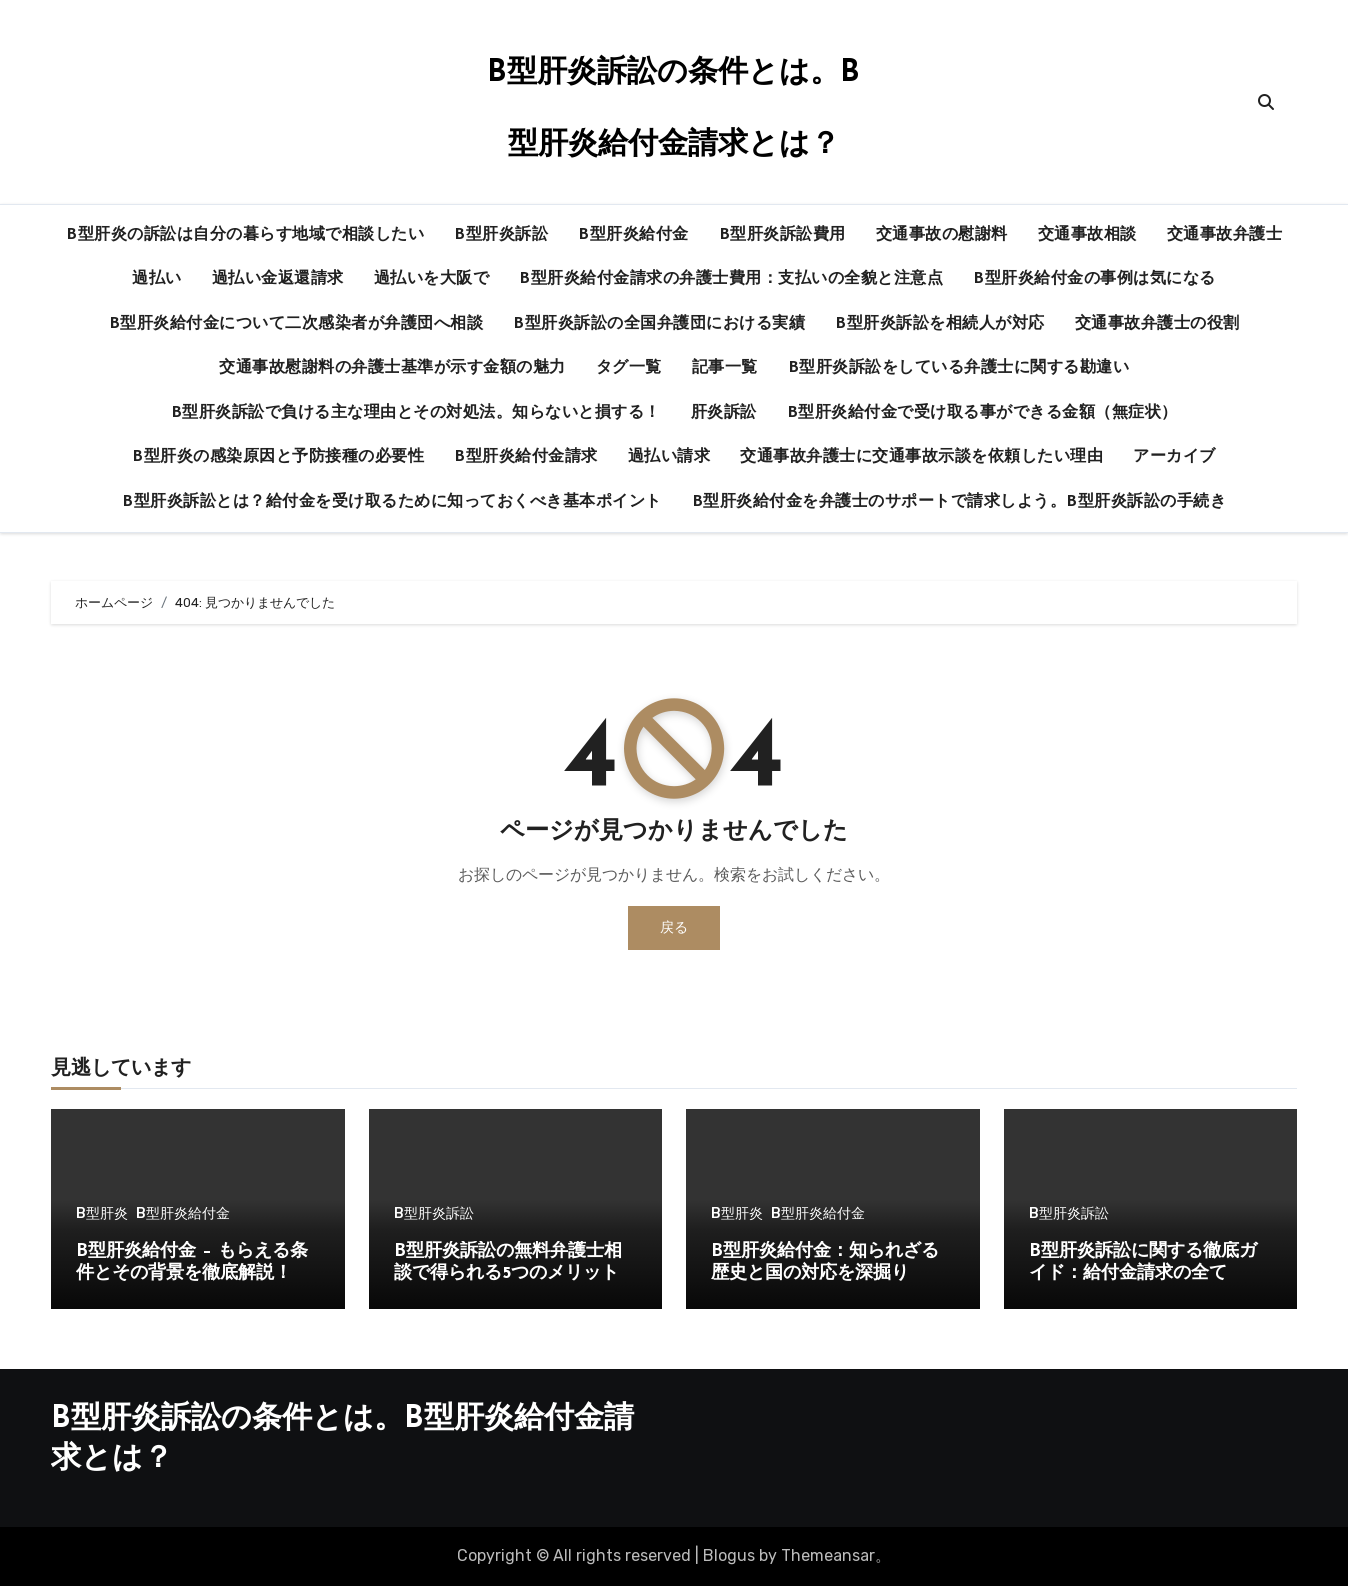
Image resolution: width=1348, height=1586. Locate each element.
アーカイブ (1174, 457)
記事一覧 (725, 368)
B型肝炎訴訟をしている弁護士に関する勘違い (959, 368)
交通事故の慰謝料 (942, 235)
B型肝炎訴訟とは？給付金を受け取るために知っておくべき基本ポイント (392, 502)
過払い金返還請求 (278, 279)
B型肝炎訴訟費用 (782, 235)
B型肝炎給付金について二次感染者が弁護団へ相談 (296, 324)
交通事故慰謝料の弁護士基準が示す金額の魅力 (392, 368)
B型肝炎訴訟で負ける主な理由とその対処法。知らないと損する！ (416, 413)
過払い (157, 279)
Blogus (729, 1555)
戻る (674, 927)
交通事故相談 (1087, 235)
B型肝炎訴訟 (501, 235)
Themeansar (828, 1555)
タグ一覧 (629, 368)
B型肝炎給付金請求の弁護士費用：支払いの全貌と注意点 (731, 279)
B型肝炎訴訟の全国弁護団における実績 (659, 324)
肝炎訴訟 (724, 413)
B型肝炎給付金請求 (526, 457)
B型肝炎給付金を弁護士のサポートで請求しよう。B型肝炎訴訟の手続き (959, 502)
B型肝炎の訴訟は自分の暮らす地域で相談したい (245, 235)
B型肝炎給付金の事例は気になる (1094, 279)
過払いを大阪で (432, 279)
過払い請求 (669, 457)
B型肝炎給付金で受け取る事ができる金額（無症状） (982, 413)
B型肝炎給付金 (633, 235)
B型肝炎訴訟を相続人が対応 (940, 324)
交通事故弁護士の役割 (1157, 324)
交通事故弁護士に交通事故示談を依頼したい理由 (921, 457)
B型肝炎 (102, 1214)
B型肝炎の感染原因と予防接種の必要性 (278, 457)
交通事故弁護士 (1225, 235)
